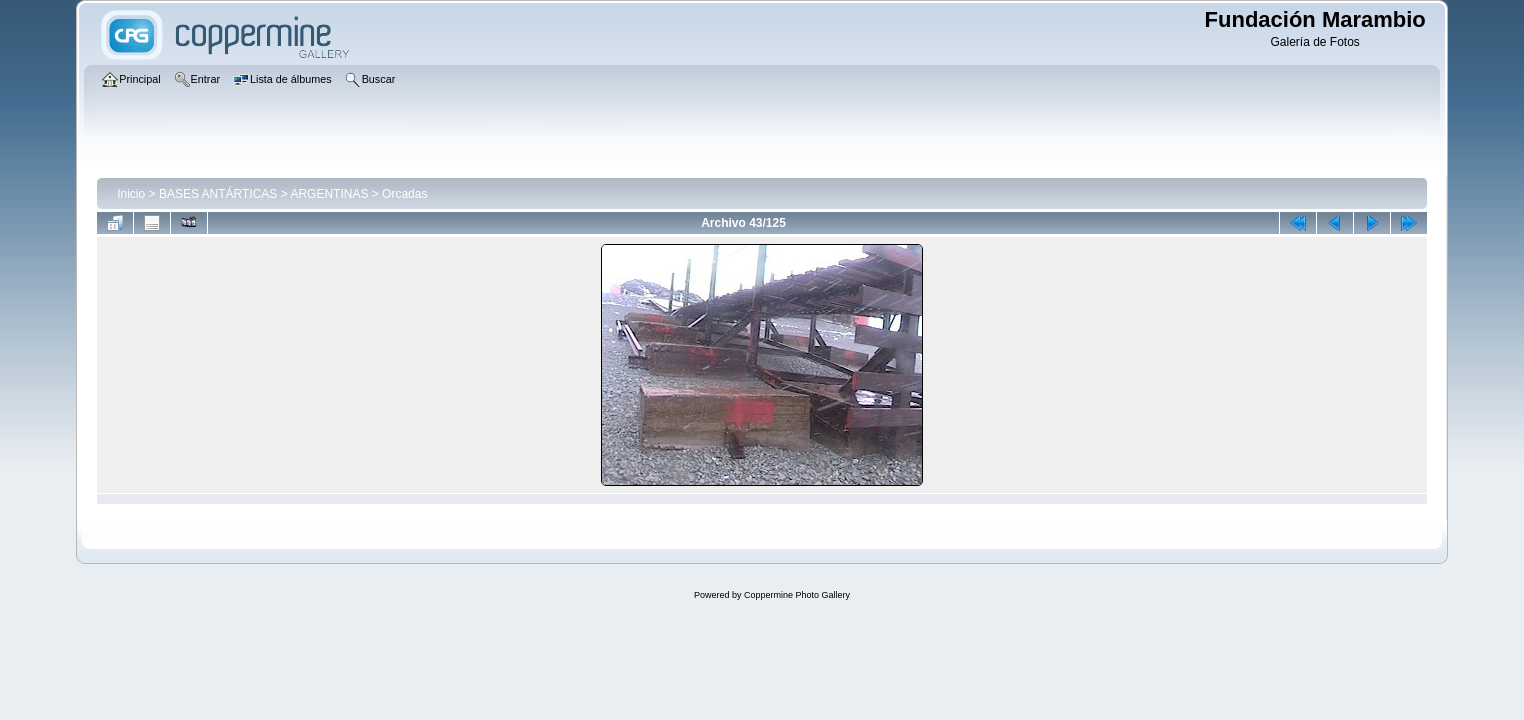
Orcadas (404, 194)
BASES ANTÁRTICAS (218, 194)
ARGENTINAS (329, 194)
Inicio (131, 194)
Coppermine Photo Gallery (797, 595)
